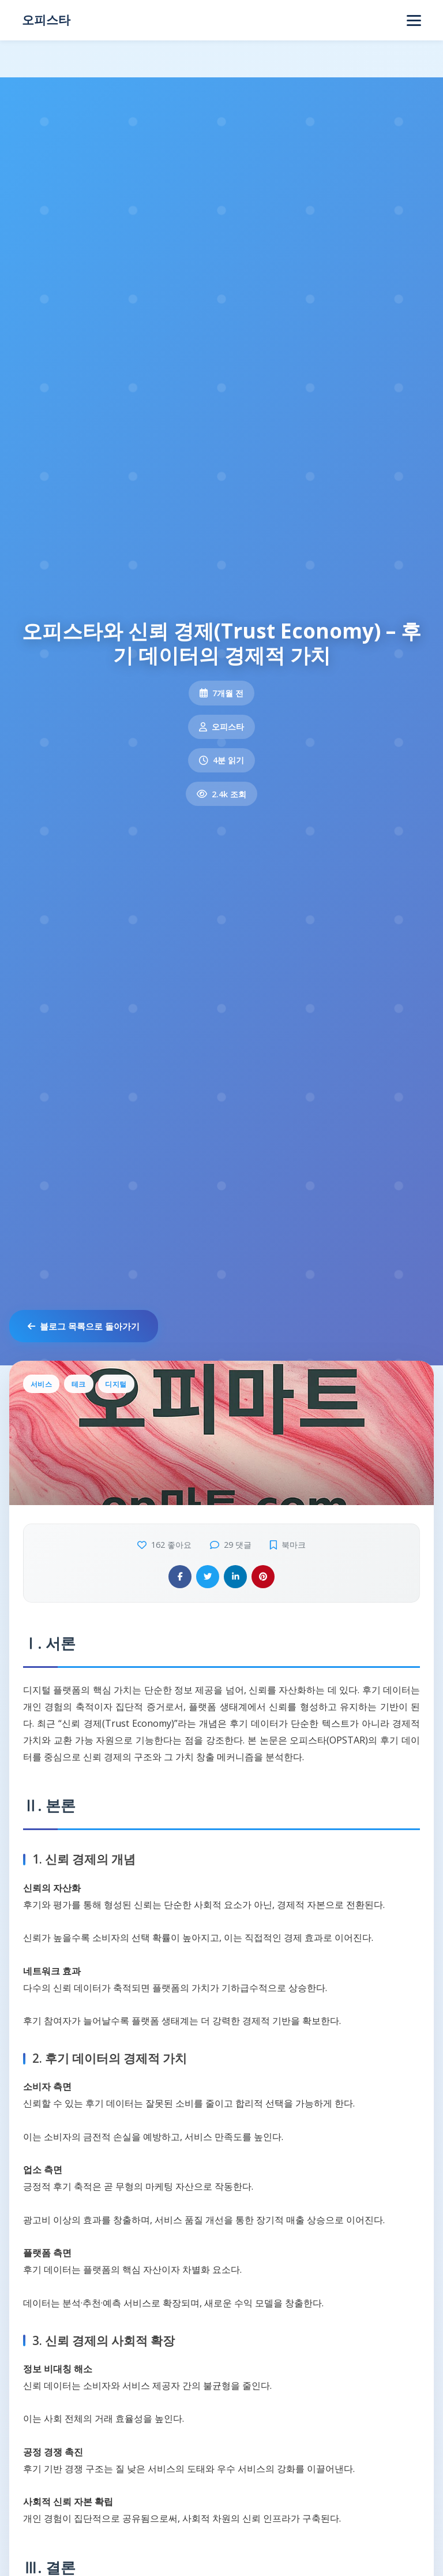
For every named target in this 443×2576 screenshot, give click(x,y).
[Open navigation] (414, 20)
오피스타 (46, 20)
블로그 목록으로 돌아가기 (84, 1326)
